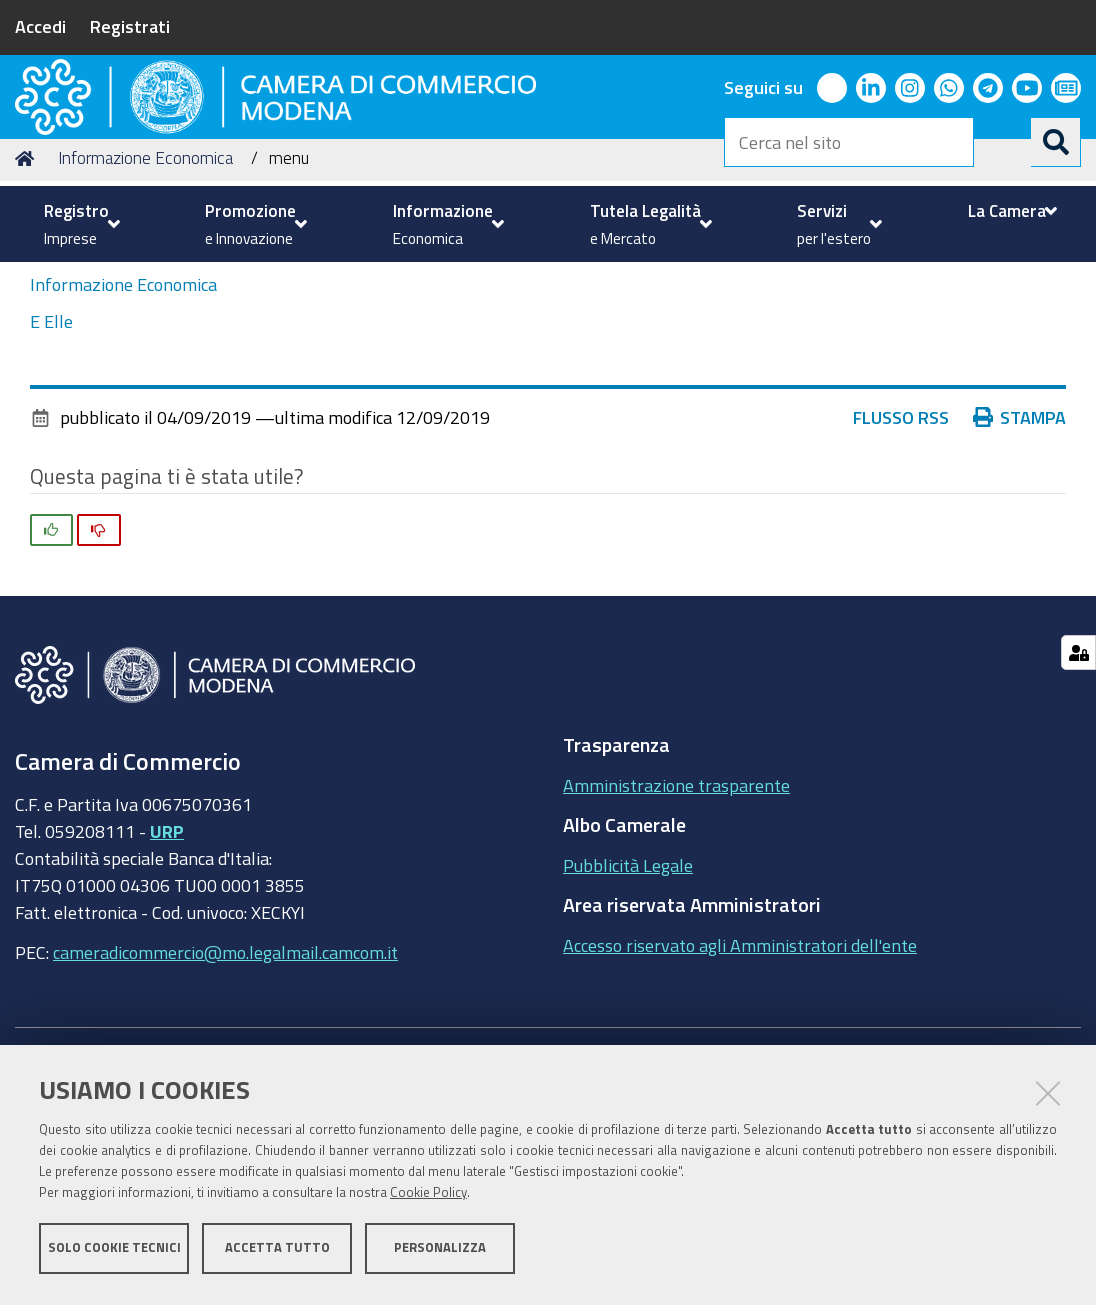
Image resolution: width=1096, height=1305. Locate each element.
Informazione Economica (145, 310)
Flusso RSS (901, 570)
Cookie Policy (428, 1197)
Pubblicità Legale (628, 1017)
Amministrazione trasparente (676, 937)
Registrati (130, 26)
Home (28, 310)
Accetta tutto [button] (277, 1252)
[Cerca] (1056, 142)
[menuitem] (79, 224)
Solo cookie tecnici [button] (114, 1252)
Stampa (1020, 570)
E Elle (51, 474)
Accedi (40, 26)
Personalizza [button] (440, 1252)
